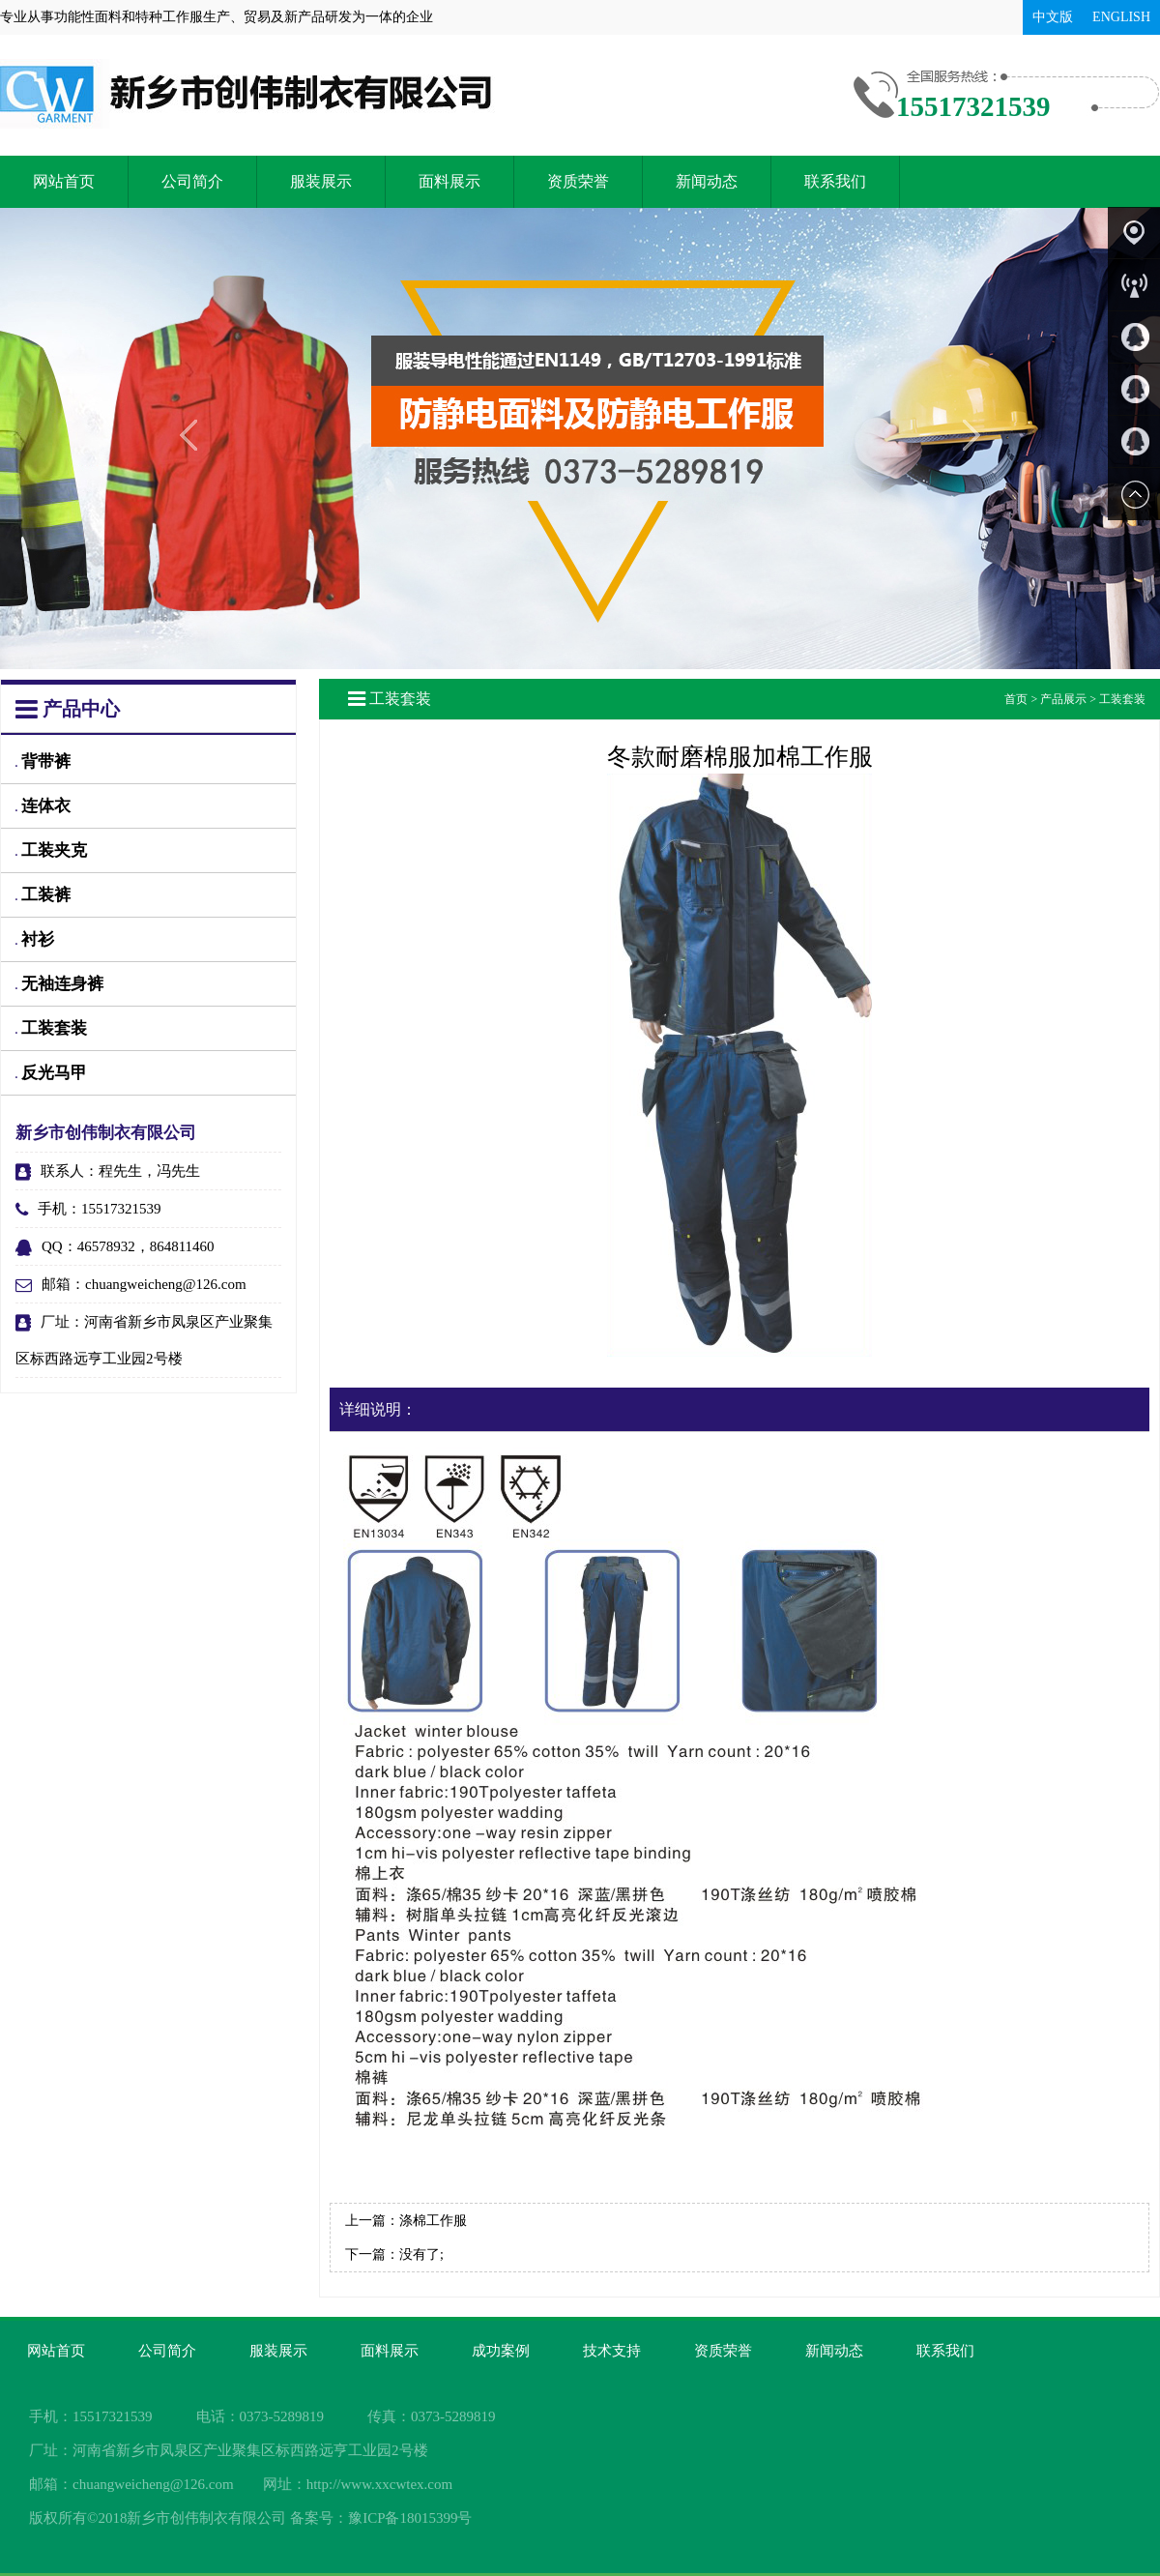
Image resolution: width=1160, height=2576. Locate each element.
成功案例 (501, 2350)
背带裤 (43, 761)
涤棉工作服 (433, 2220)
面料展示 (449, 181)
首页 (1016, 699)
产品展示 (1063, 699)
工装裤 (43, 895)
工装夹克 (51, 850)
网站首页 (64, 181)
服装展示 (321, 181)
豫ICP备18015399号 (410, 2518)
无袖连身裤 (59, 984)
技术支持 (612, 2350)
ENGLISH (1121, 17)
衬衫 (34, 939)
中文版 (1052, 17)
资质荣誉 (578, 181)
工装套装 (51, 1028)
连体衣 (43, 806)
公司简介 (192, 181)
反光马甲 (51, 1073)
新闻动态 (707, 181)
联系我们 (835, 181)
